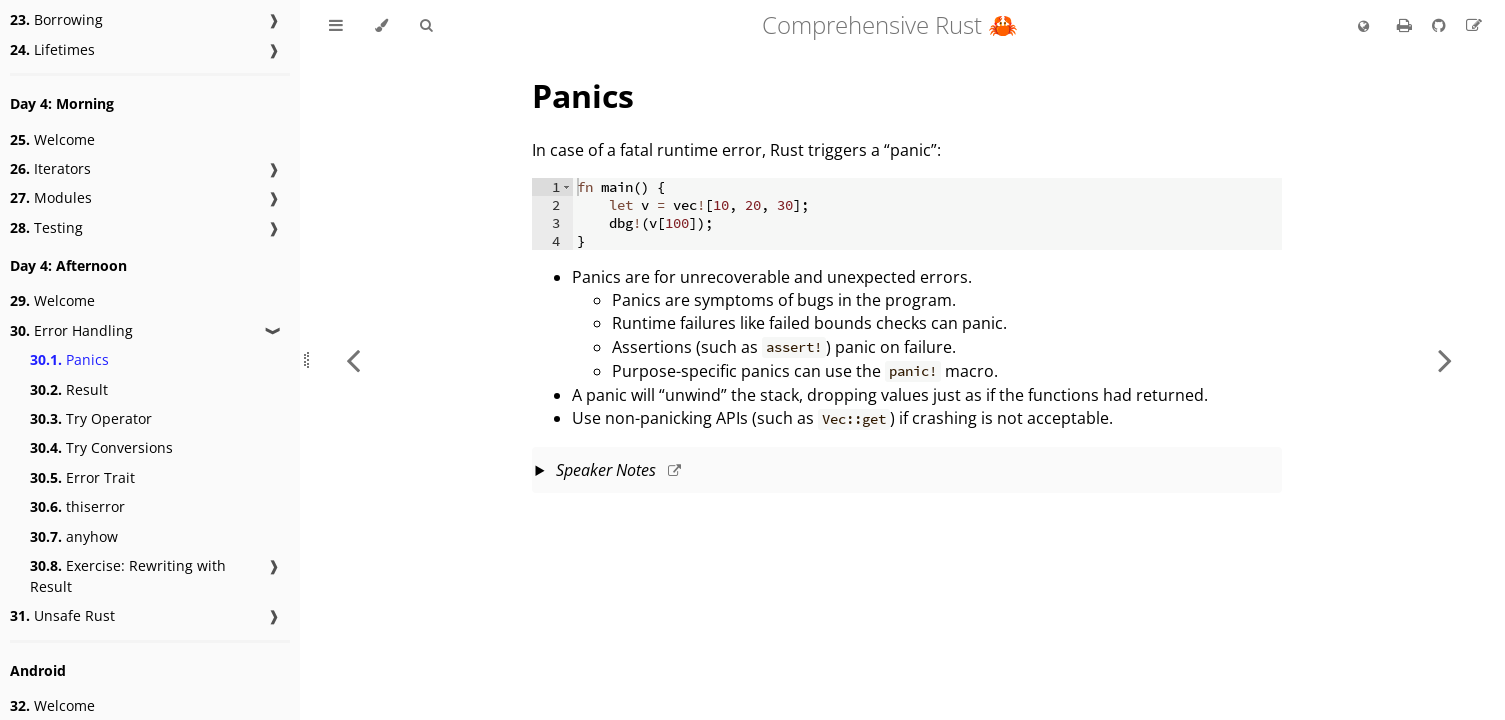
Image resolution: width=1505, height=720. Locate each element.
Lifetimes (52, 49)
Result (69, 389)
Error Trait (82, 477)
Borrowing (56, 19)
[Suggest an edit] (1474, 25)
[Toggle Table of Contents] (336, 26)
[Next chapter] (1445, 360)
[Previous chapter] (353, 360)
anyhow (74, 536)
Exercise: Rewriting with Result (128, 576)
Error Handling (71, 330)
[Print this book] (1406, 25)
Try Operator (91, 418)
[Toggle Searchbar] (426, 26)
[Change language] (1363, 27)
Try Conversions (101, 447)
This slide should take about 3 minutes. (909, 472)
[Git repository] (1441, 25)
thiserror (77, 506)
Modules (51, 197)
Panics (69, 359)
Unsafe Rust (62, 615)
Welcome (52, 139)
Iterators (50, 168)
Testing (46, 227)
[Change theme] (381, 26)
